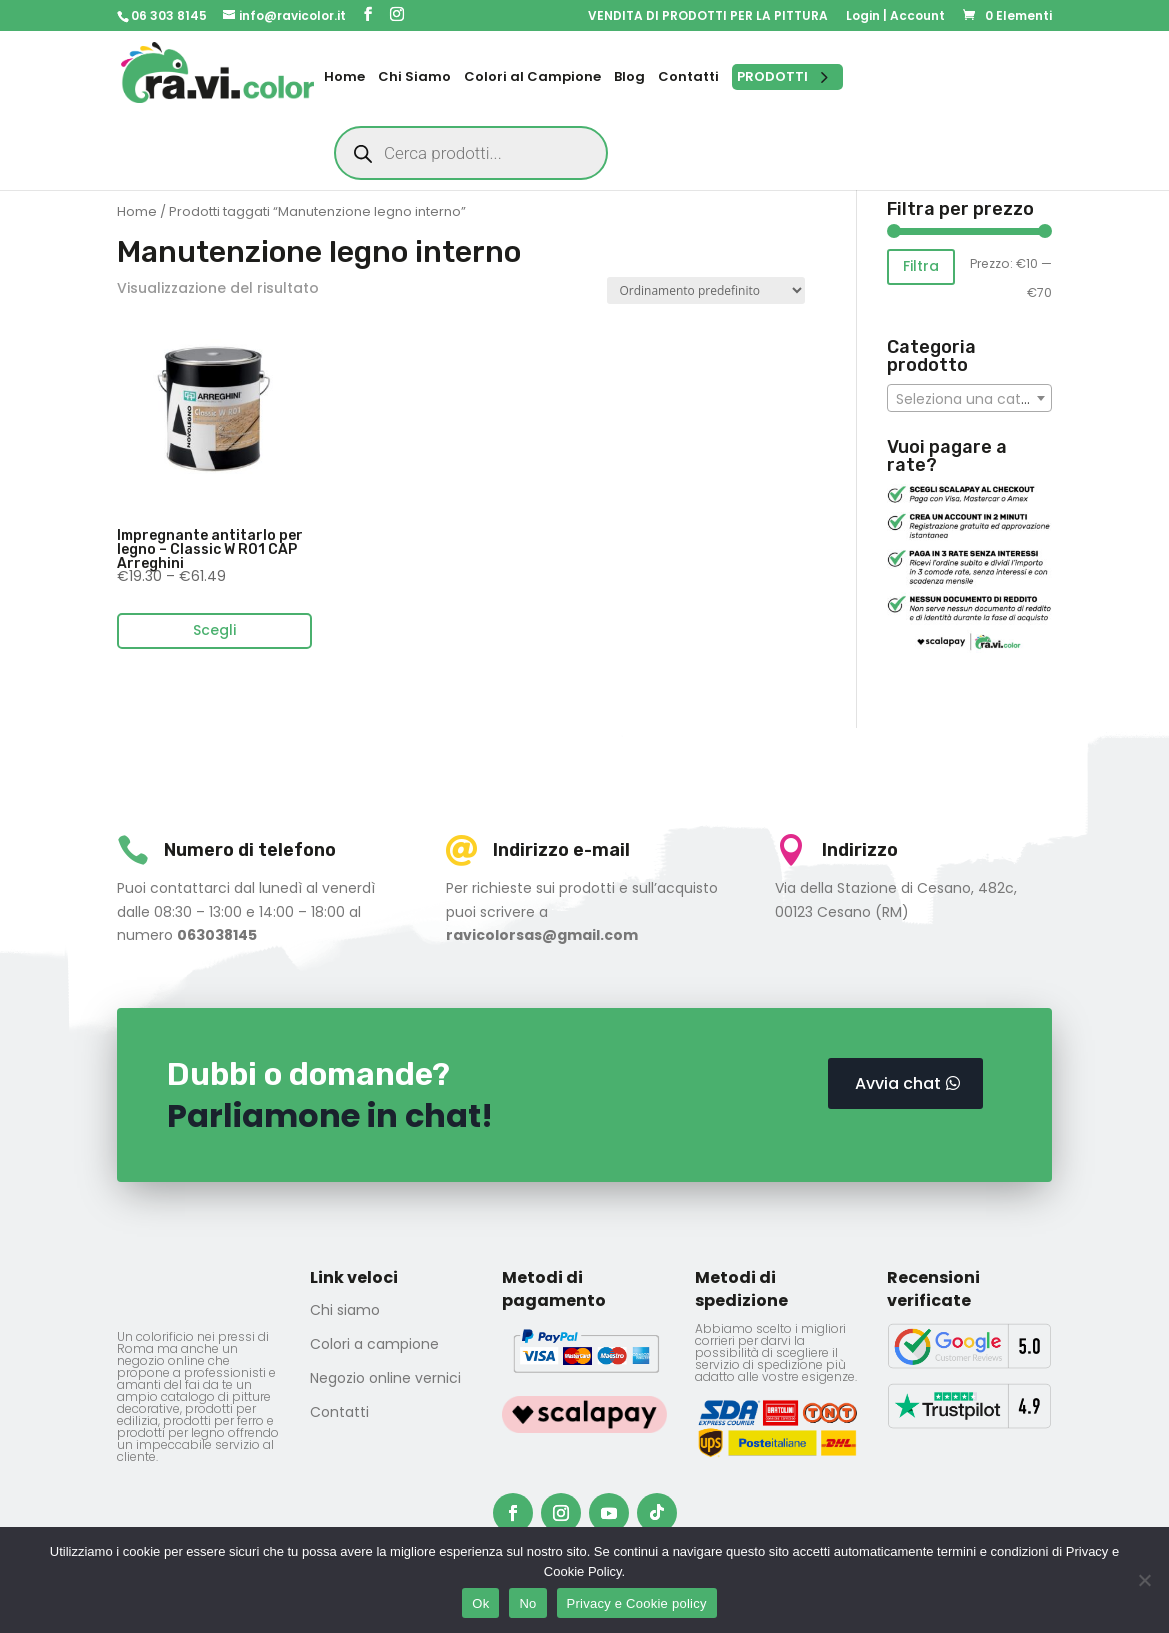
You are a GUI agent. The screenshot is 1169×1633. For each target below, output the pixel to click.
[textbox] (969, 399)
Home (137, 211)
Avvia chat (898, 1083)
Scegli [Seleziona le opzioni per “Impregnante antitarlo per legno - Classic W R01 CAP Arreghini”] (214, 630)
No (527, 1603)
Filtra (921, 266)
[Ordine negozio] (706, 290)
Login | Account (895, 17)
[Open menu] (787, 77)
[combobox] (969, 398)
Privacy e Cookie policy (637, 1603)
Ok (480, 1603)
